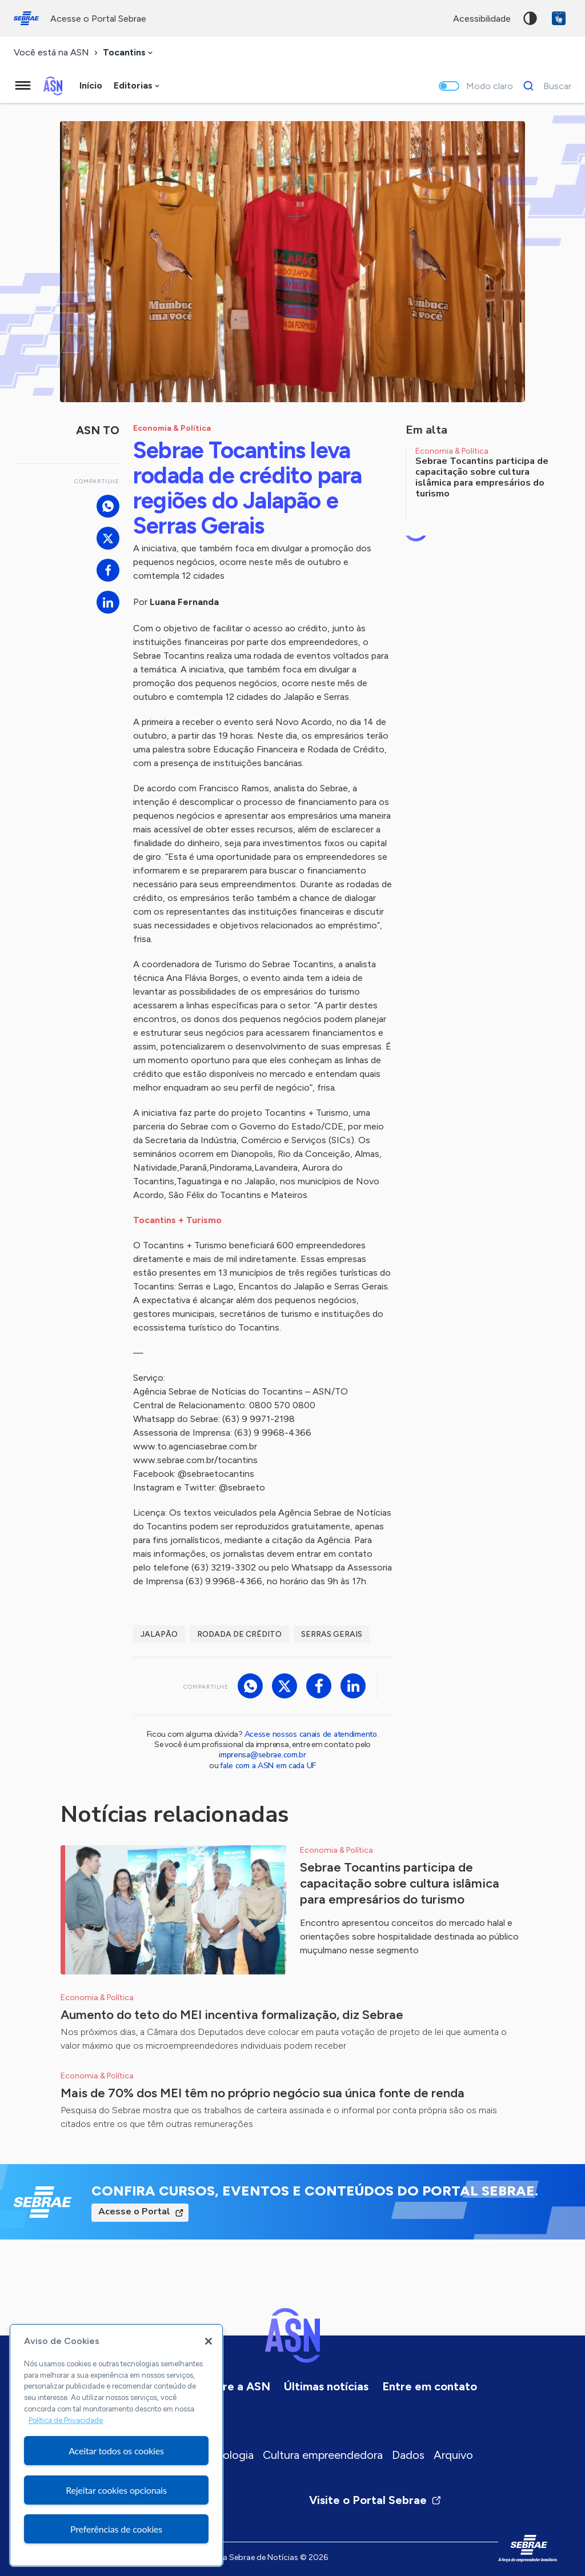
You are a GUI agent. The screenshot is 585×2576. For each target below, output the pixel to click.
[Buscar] (544, 85)
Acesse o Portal (134, 2211)
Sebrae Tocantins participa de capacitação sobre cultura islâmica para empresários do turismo (399, 1883)
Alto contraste (530, 18)
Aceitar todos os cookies (116, 2450)
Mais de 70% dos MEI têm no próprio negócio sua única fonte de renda (262, 2093)
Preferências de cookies (116, 2528)
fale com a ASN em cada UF (268, 1765)
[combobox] (129, 52)
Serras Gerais (331, 1634)
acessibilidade (482, 18)
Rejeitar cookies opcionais (116, 2490)
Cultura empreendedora (323, 2455)
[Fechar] (208, 2341)
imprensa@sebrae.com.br (262, 1754)
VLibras (558, 18)
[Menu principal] (23, 86)
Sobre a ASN (236, 2386)
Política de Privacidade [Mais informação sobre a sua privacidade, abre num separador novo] (66, 2420)
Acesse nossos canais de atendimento (311, 1734)
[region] (116, 2445)
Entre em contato (429, 2386)
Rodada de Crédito (239, 1634)
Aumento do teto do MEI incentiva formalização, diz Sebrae (232, 2014)
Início (90, 85)
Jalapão (159, 1634)
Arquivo (453, 2455)
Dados (408, 2455)
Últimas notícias (326, 2386)
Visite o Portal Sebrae (375, 2500)
